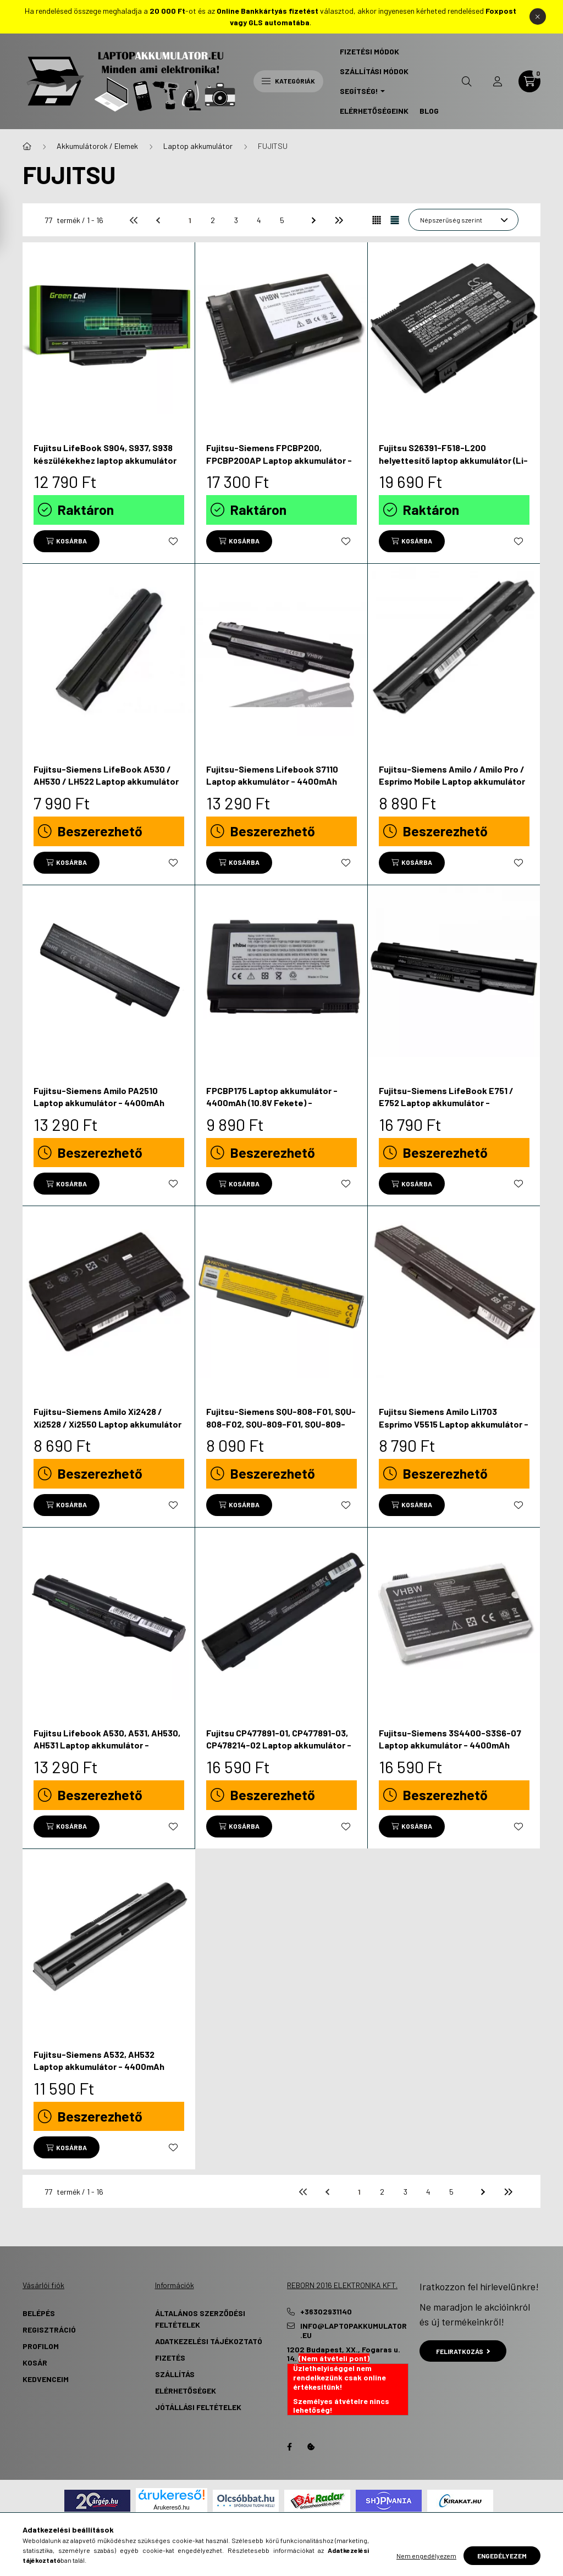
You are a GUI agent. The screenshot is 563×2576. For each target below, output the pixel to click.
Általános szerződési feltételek (200, 2318)
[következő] (315, 220)
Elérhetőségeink (374, 110)
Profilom (41, 2346)
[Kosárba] (67, 541)
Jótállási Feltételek (198, 2407)
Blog (429, 110)
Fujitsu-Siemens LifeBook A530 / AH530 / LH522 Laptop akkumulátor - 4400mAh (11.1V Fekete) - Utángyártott (106, 787)
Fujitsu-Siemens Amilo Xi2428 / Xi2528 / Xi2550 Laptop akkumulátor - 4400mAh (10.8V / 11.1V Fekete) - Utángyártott (107, 1429)
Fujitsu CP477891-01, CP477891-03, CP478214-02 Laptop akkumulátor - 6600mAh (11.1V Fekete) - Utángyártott (278, 1751)
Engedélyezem (502, 2556)
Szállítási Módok (374, 71)
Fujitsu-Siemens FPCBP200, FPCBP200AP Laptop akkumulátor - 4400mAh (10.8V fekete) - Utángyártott (279, 466)
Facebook (289, 2447)
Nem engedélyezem (426, 2556)
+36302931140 (326, 2311)
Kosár (35, 2362)
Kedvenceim (46, 2379)
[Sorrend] (463, 220)
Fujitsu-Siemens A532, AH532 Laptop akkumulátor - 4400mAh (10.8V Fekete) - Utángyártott (99, 2066)
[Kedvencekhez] (173, 541)
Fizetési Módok (369, 51)
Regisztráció (49, 2329)
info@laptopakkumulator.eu (353, 2331)
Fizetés (170, 2357)
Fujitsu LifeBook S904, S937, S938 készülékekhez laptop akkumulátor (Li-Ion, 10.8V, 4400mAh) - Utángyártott (105, 466)
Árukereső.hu (171, 2507)
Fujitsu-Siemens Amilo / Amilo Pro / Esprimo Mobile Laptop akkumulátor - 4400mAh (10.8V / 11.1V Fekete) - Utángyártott (452, 787)
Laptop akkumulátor (198, 146)
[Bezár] (537, 16)
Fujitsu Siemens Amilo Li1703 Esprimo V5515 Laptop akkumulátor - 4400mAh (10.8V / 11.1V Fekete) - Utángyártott (453, 1429)
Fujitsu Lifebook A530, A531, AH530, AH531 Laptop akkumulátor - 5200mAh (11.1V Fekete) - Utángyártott (107, 1751)
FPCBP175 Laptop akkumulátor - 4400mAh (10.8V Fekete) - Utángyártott (272, 1102)
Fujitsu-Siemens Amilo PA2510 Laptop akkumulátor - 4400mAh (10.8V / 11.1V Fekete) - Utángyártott (106, 1102)
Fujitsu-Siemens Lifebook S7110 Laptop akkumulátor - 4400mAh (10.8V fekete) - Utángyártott (272, 781)
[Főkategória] (27, 146)
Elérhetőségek (185, 2390)
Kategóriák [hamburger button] (288, 81)
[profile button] (498, 81)
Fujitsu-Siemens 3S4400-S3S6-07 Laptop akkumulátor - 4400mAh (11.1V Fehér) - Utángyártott (450, 1745)
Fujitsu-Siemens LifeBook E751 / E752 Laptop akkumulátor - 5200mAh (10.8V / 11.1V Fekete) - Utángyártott (446, 1108)
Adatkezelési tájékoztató (208, 2341)
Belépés (39, 2313)
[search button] (467, 81)
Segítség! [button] (359, 91)
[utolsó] (338, 220)
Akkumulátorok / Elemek (97, 146)
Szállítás (175, 2374)
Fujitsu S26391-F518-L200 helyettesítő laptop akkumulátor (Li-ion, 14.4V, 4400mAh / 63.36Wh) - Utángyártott (453, 466)
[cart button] (529, 81)
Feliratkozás (463, 2351)
